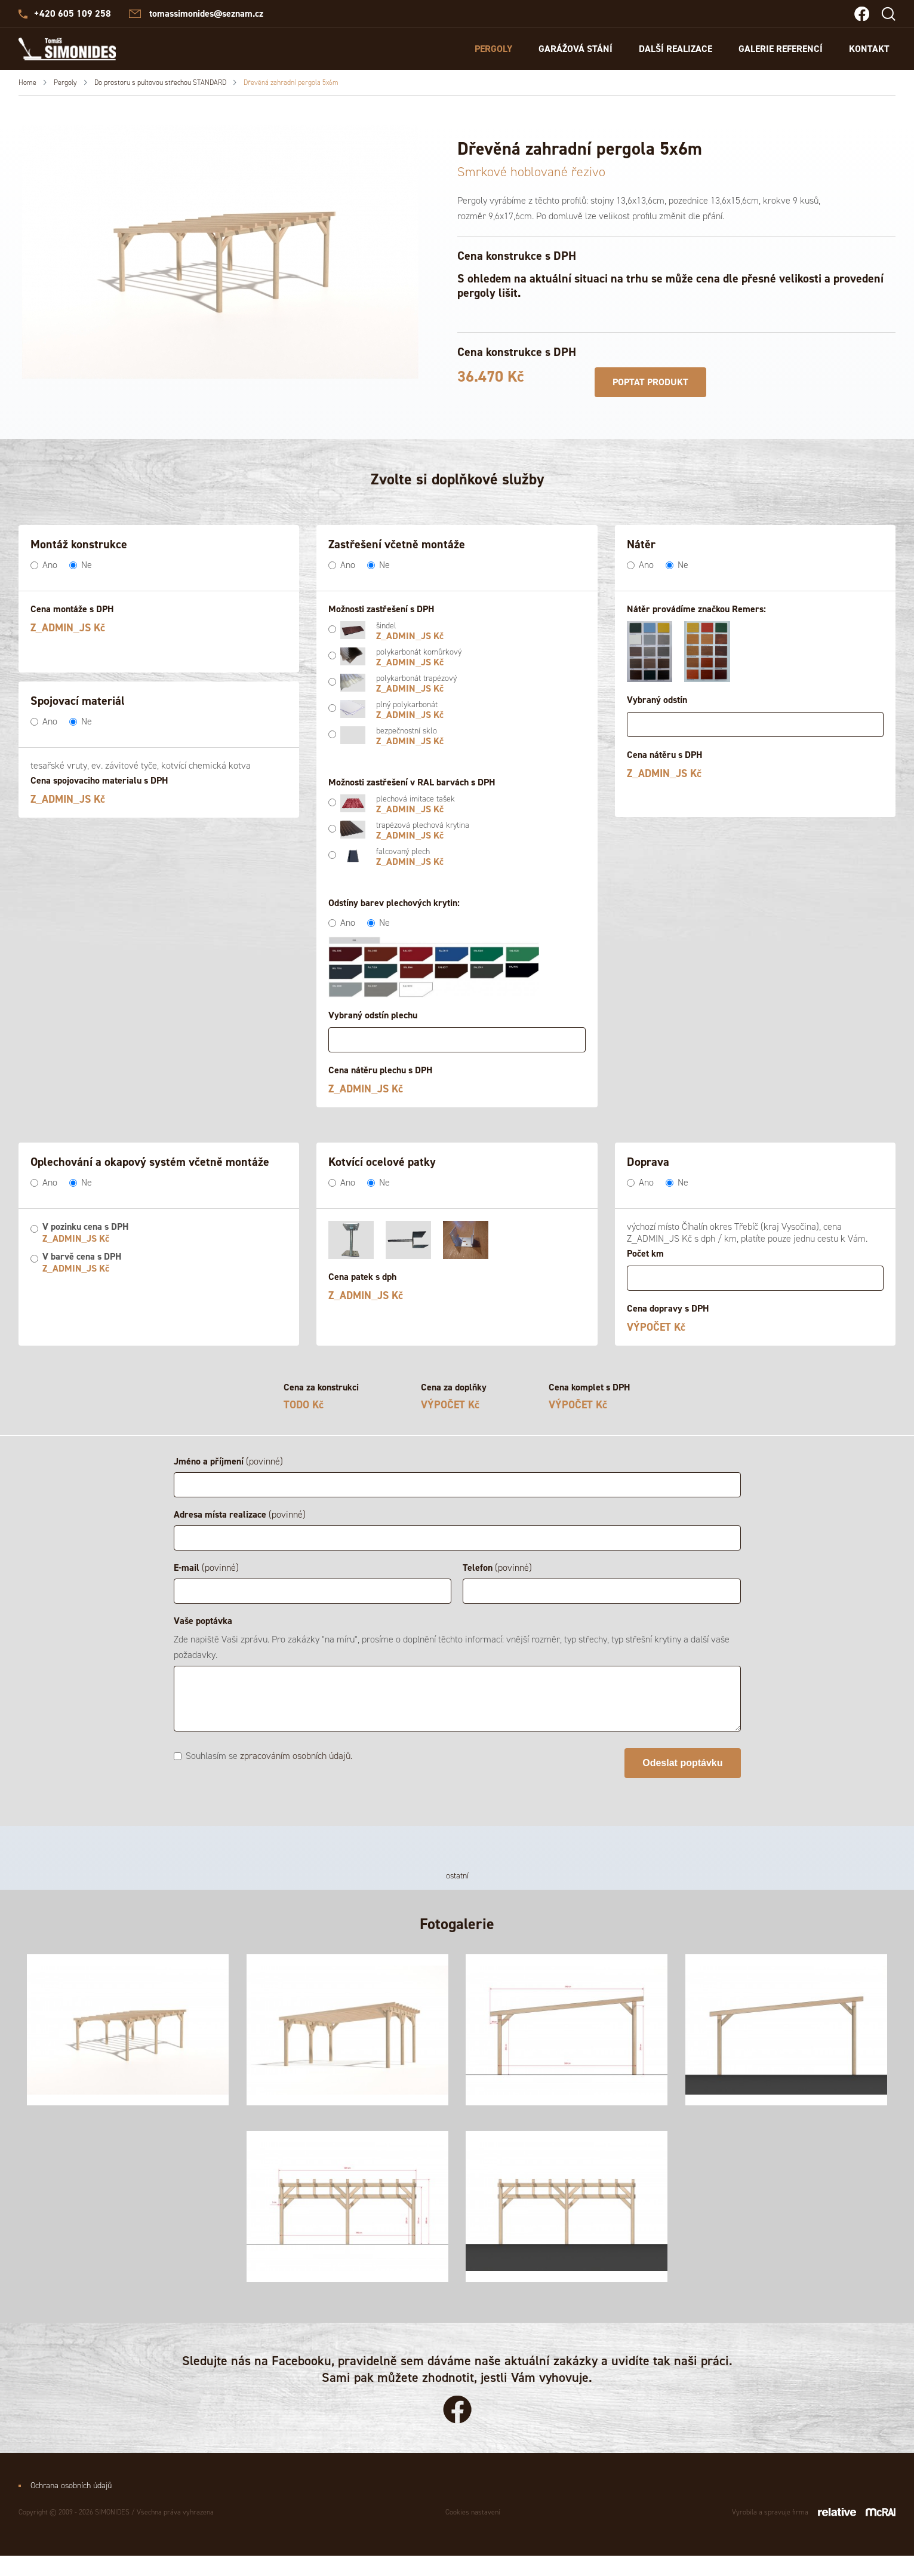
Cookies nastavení (472, 2532)
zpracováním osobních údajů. (296, 1755)
